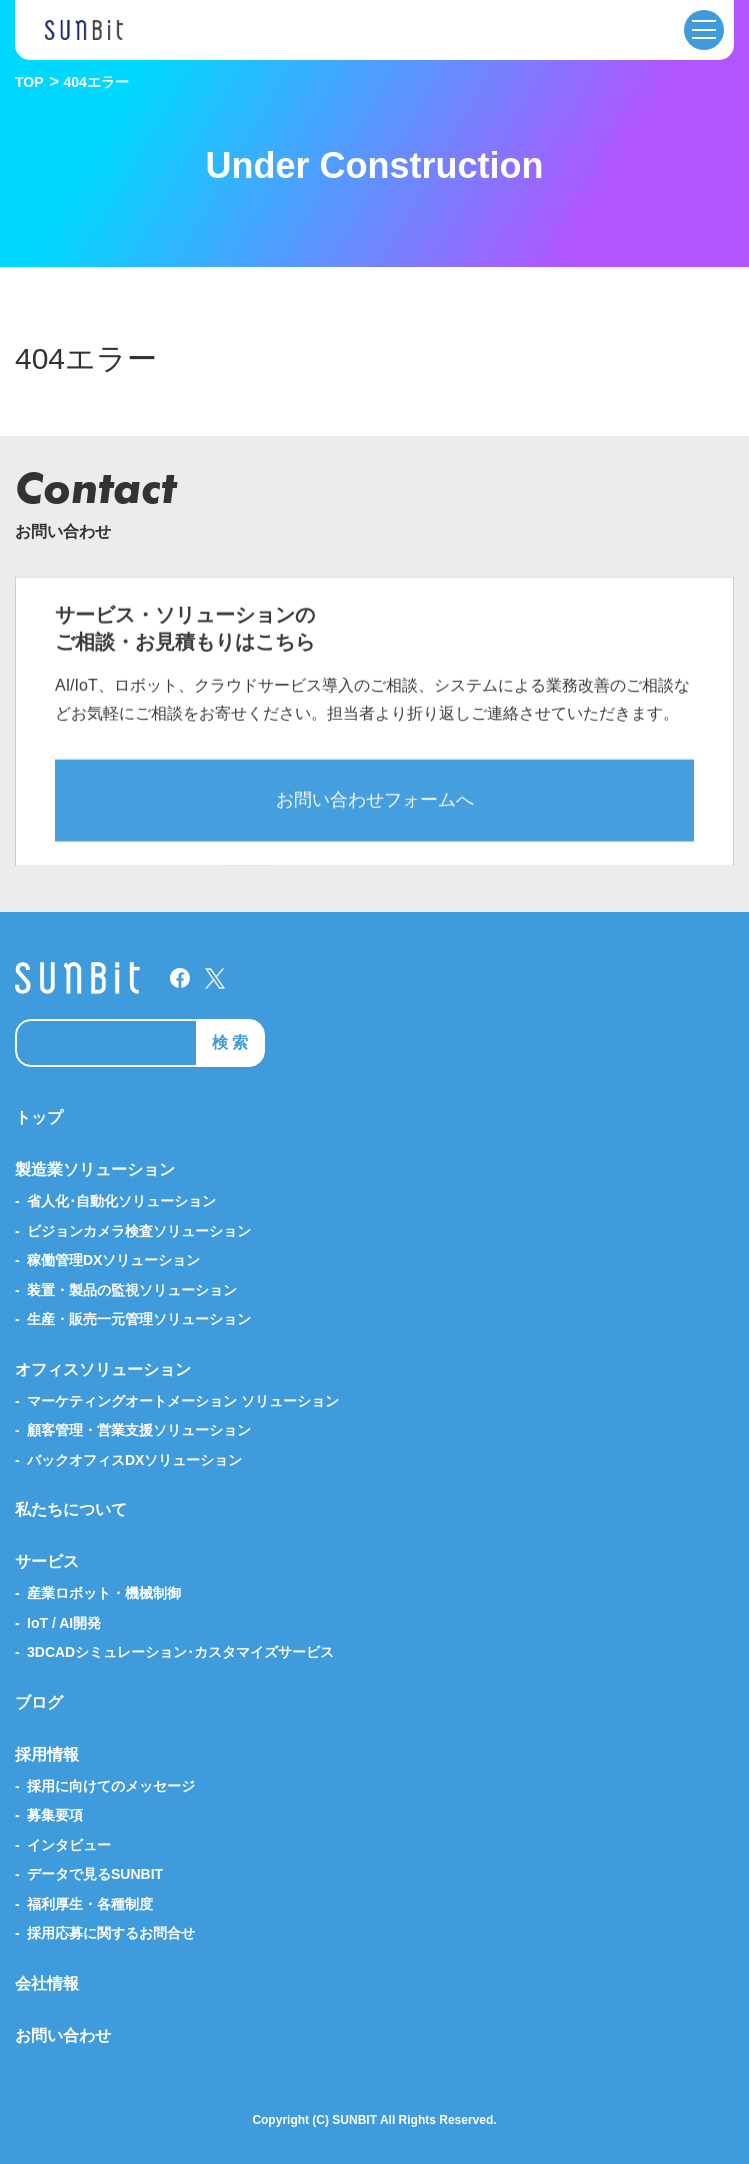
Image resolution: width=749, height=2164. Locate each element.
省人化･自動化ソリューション (121, 1201)
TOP (29, 82)
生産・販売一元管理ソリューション (139, 1319)
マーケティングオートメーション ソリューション (183, 1401)
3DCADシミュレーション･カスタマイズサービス (180, 1652)
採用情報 (47, 1754)
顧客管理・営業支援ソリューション (139, 1430)
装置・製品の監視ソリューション (132, 1290)
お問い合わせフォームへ (375, 816)
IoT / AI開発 (64, 1623)
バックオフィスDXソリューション (134, 1460)
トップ (39, 1117)
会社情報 (47, 1983)
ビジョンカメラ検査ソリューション (139, 1231)
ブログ (39, 1702)
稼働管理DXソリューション (113, 1260)
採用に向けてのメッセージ (111, 1786)
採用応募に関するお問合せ (111, 1933)
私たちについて (71, 1509)
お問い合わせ (63, 2035)
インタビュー (69, 1845)
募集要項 (55, 1815)
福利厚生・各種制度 (90, 1904)
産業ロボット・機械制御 (104, 1593)
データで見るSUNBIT (95, 1874)
